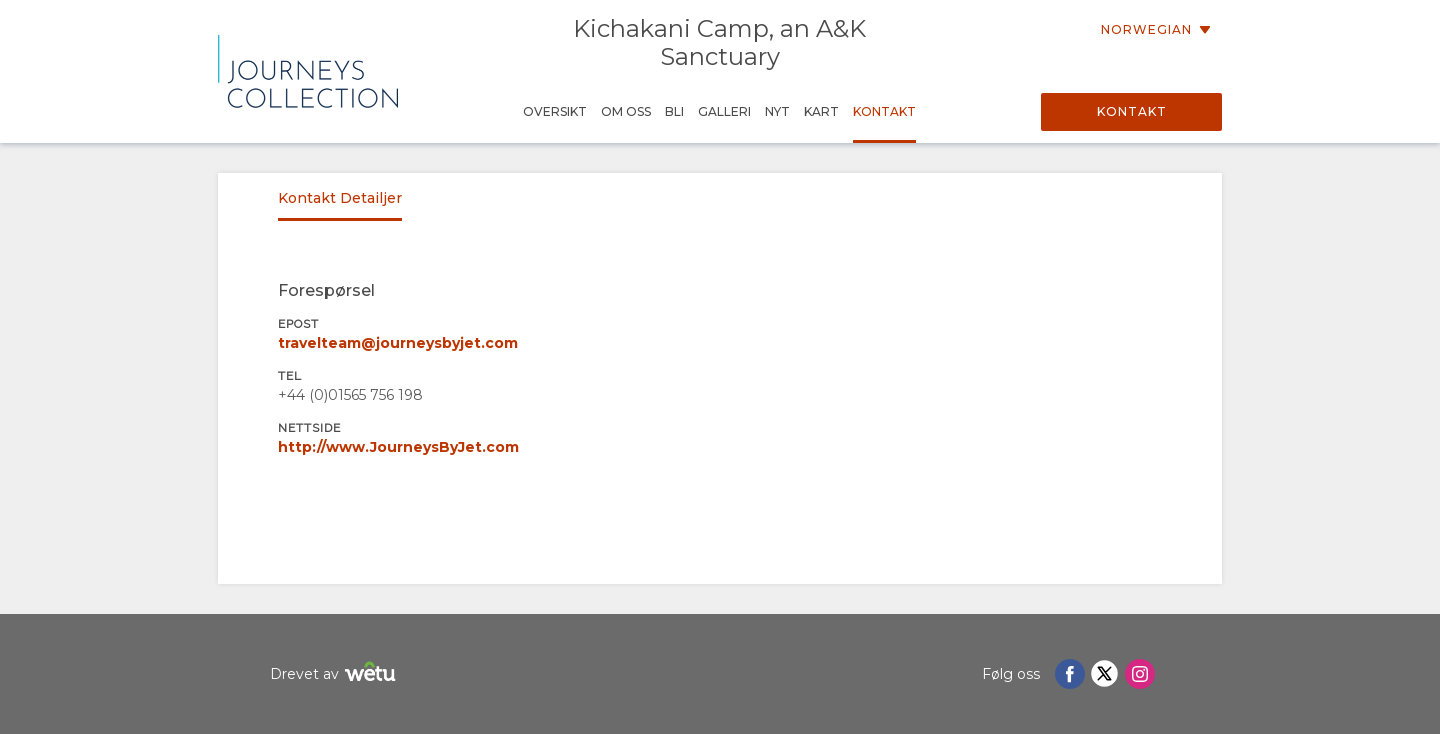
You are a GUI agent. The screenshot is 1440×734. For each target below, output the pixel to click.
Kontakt (1132, 111)
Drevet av (335, 674)
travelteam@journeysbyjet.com (398, 343)
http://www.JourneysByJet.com (398, 447)
